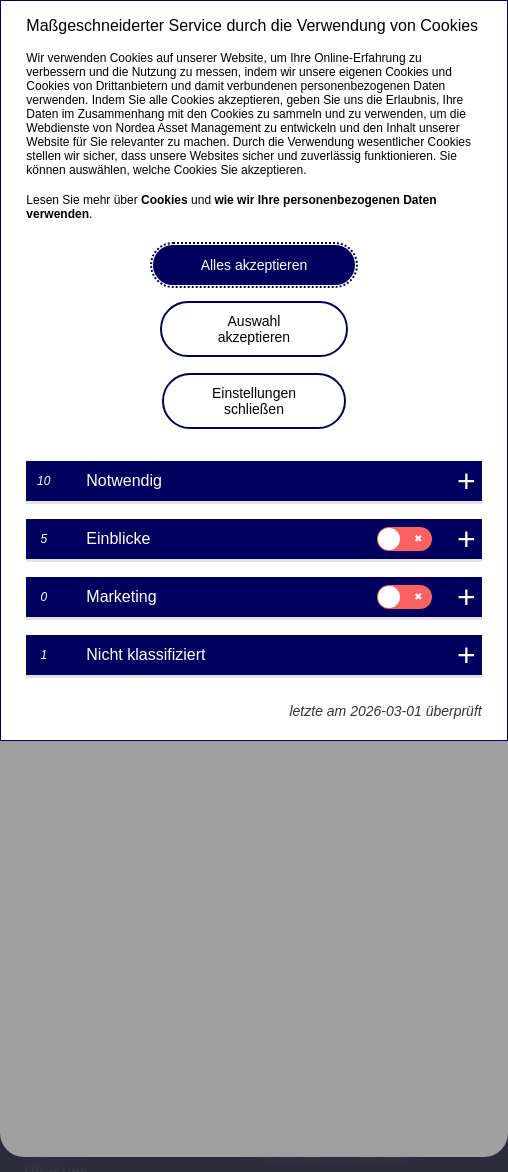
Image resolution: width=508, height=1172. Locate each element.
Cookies (164, 200)
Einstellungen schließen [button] (254, 401)
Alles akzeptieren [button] (254, 265)
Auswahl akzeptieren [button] (254, 329)
